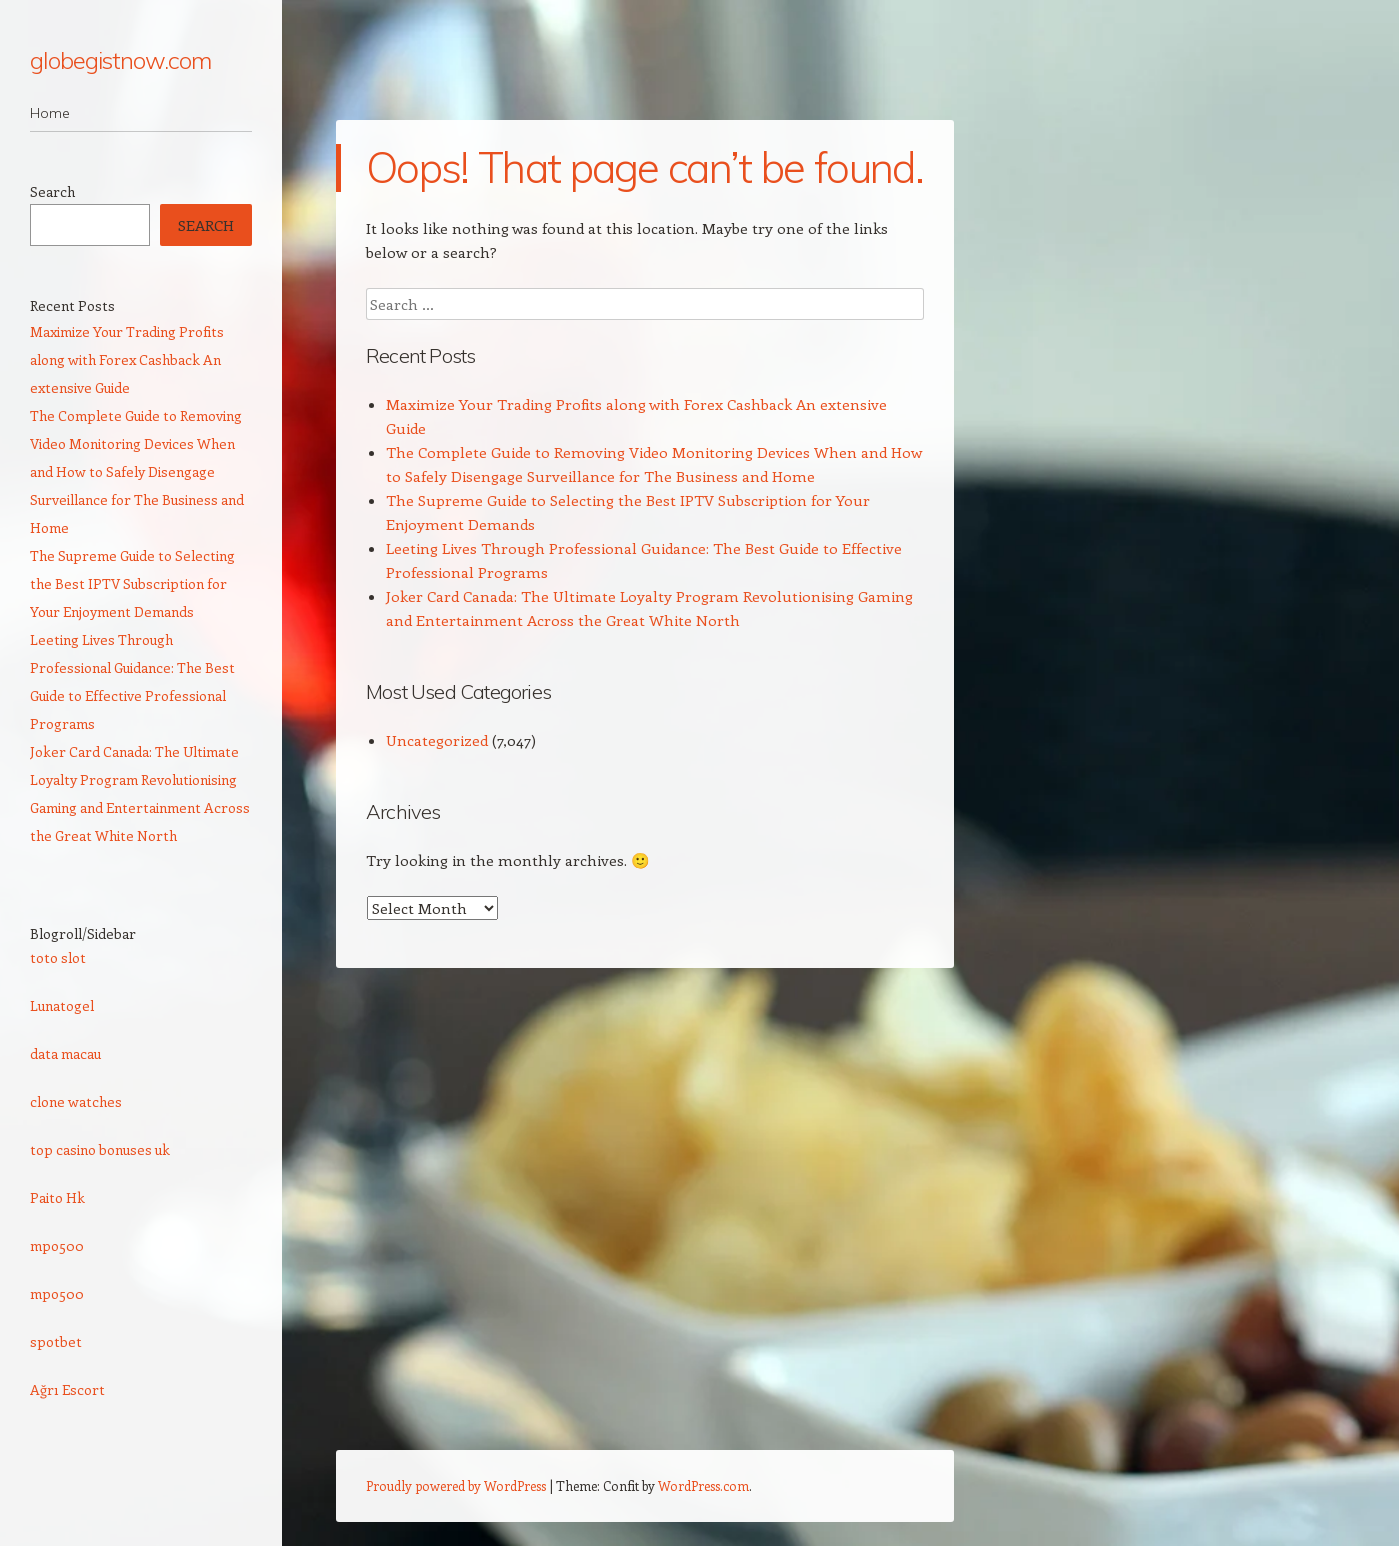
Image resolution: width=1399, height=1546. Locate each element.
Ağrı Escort (67, 1389)
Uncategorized (437, 740)
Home (50, 113)
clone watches (76, 1101)
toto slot (58, 957)
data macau (65, 1053)
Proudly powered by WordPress (456, 1485)
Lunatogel (62, 1005)
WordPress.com (703, 1485)
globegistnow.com (120, 60)
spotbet (56, 1341)
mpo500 (57, 1245)
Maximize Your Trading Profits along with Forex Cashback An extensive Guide (127, 359)
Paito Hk (57, 1197)
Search (52, 191)
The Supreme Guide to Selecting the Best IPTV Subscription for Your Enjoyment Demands (132, 583)
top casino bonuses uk (100, 1149)
